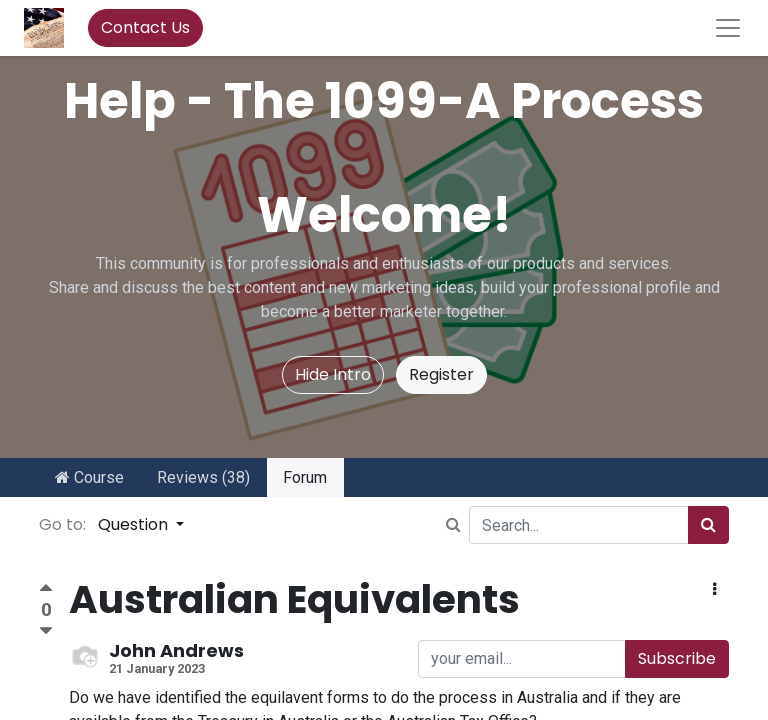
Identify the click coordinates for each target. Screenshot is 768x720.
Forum (305, 477)
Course (89, 477)
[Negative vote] (46, 631)
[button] (714, 590)
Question (135, 524)
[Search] (708, 525)
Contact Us (145, 27)
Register (441, 374)
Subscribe (677, 658)
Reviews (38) (203, 477)
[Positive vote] (46, 590)
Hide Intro (333, 374)
